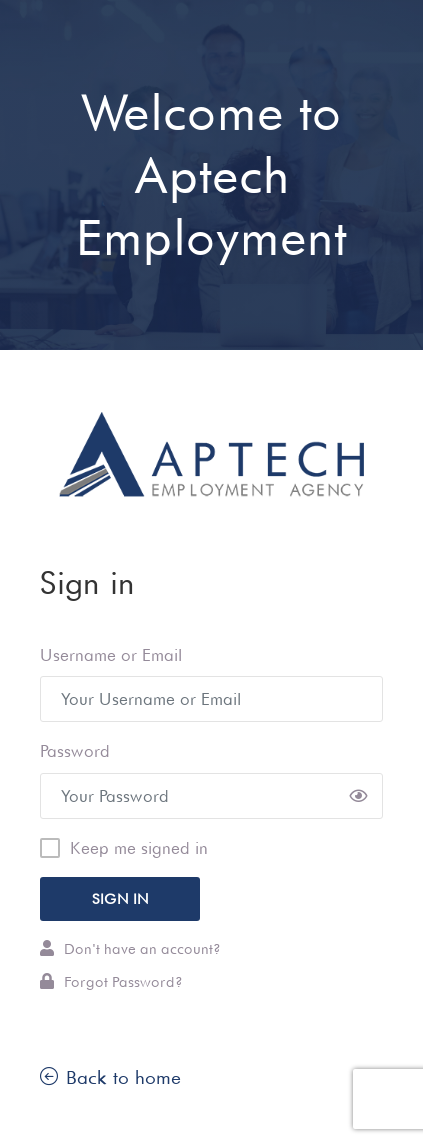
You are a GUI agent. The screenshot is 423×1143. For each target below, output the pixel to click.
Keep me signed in (139, 848)
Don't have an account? (130, 948)
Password (75, 751)
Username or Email (111, 655)
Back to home (110, 1077)
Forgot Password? (111, 981)
